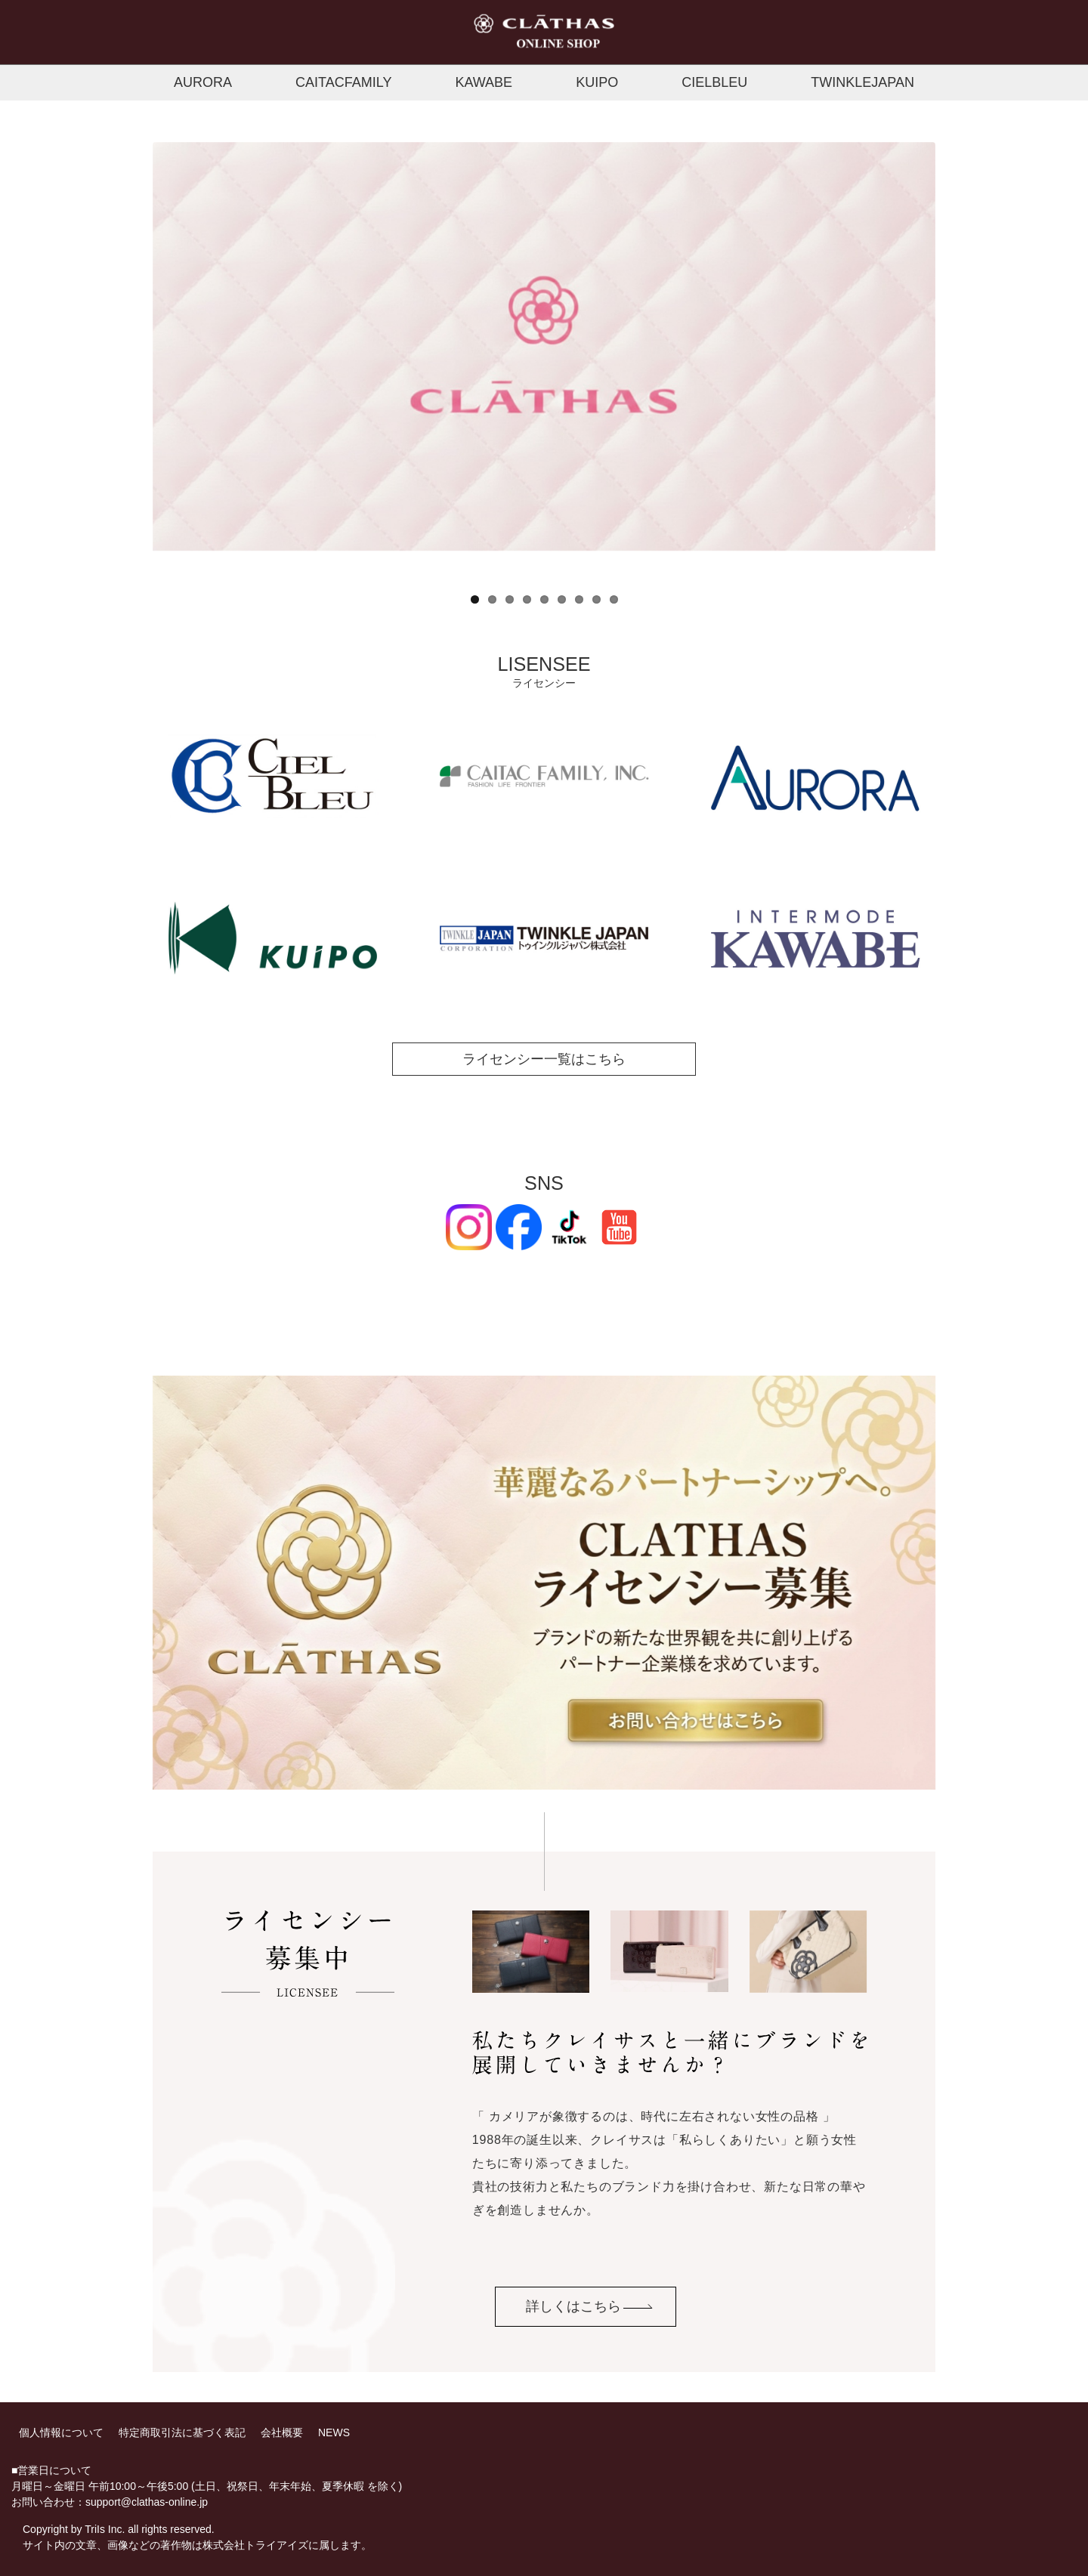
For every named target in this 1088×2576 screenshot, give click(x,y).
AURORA (203, 82)
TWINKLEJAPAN (862, 82)
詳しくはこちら (573, 2306)
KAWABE (483, 82)
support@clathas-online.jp (146, 2502)
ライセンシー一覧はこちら (544, 1059)
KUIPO (597, 82)
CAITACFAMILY (343, 82)
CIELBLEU (714, 82)
